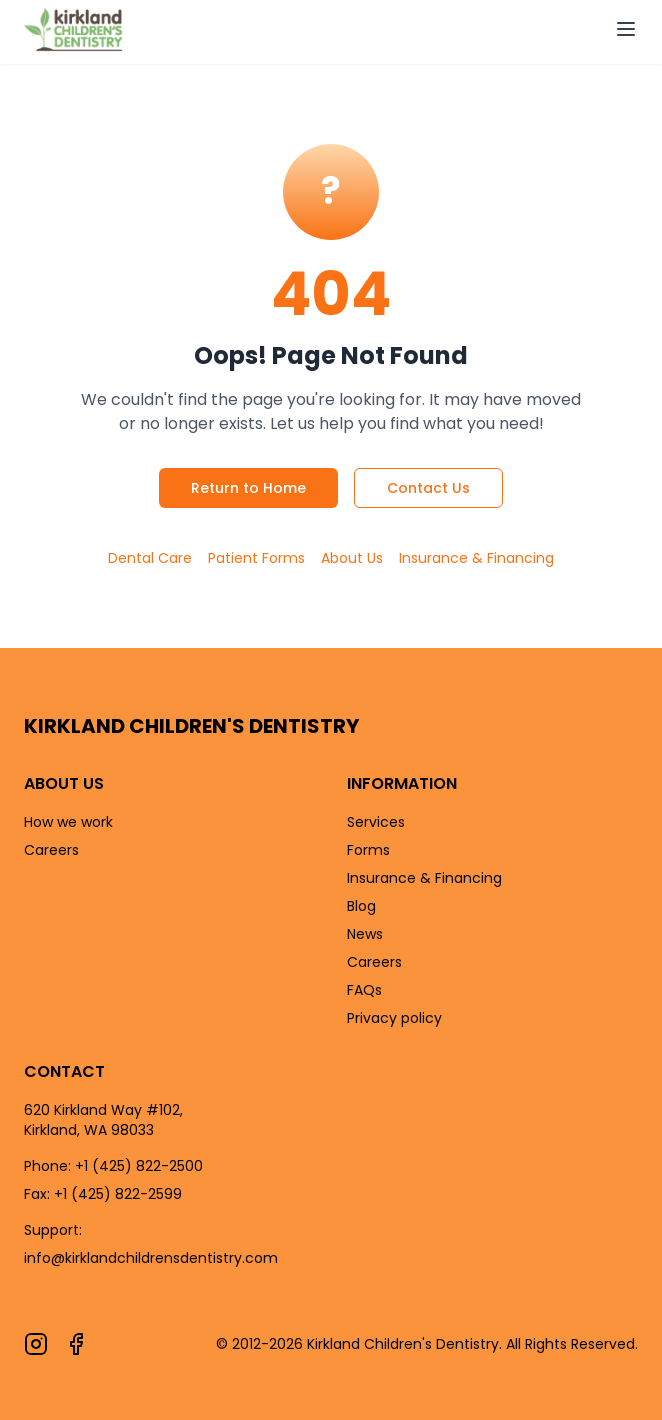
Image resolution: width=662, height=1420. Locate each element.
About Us (352, 558)
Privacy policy (394, 1018)
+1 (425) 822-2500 (139, 1166)
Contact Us (428, 488)
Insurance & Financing (476, 558)
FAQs (364, 990)
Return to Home (248, 488)
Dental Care (150, 558)
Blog (361, 906)
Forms (368, 850)
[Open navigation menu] (626, 29)
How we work (68, 822)
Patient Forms (256, 558)
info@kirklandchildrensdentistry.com (151, 1258)
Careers (51, 850)
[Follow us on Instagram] (36, 1344)
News (365, 934)
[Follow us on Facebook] (76, 1344)
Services (376, 822)
